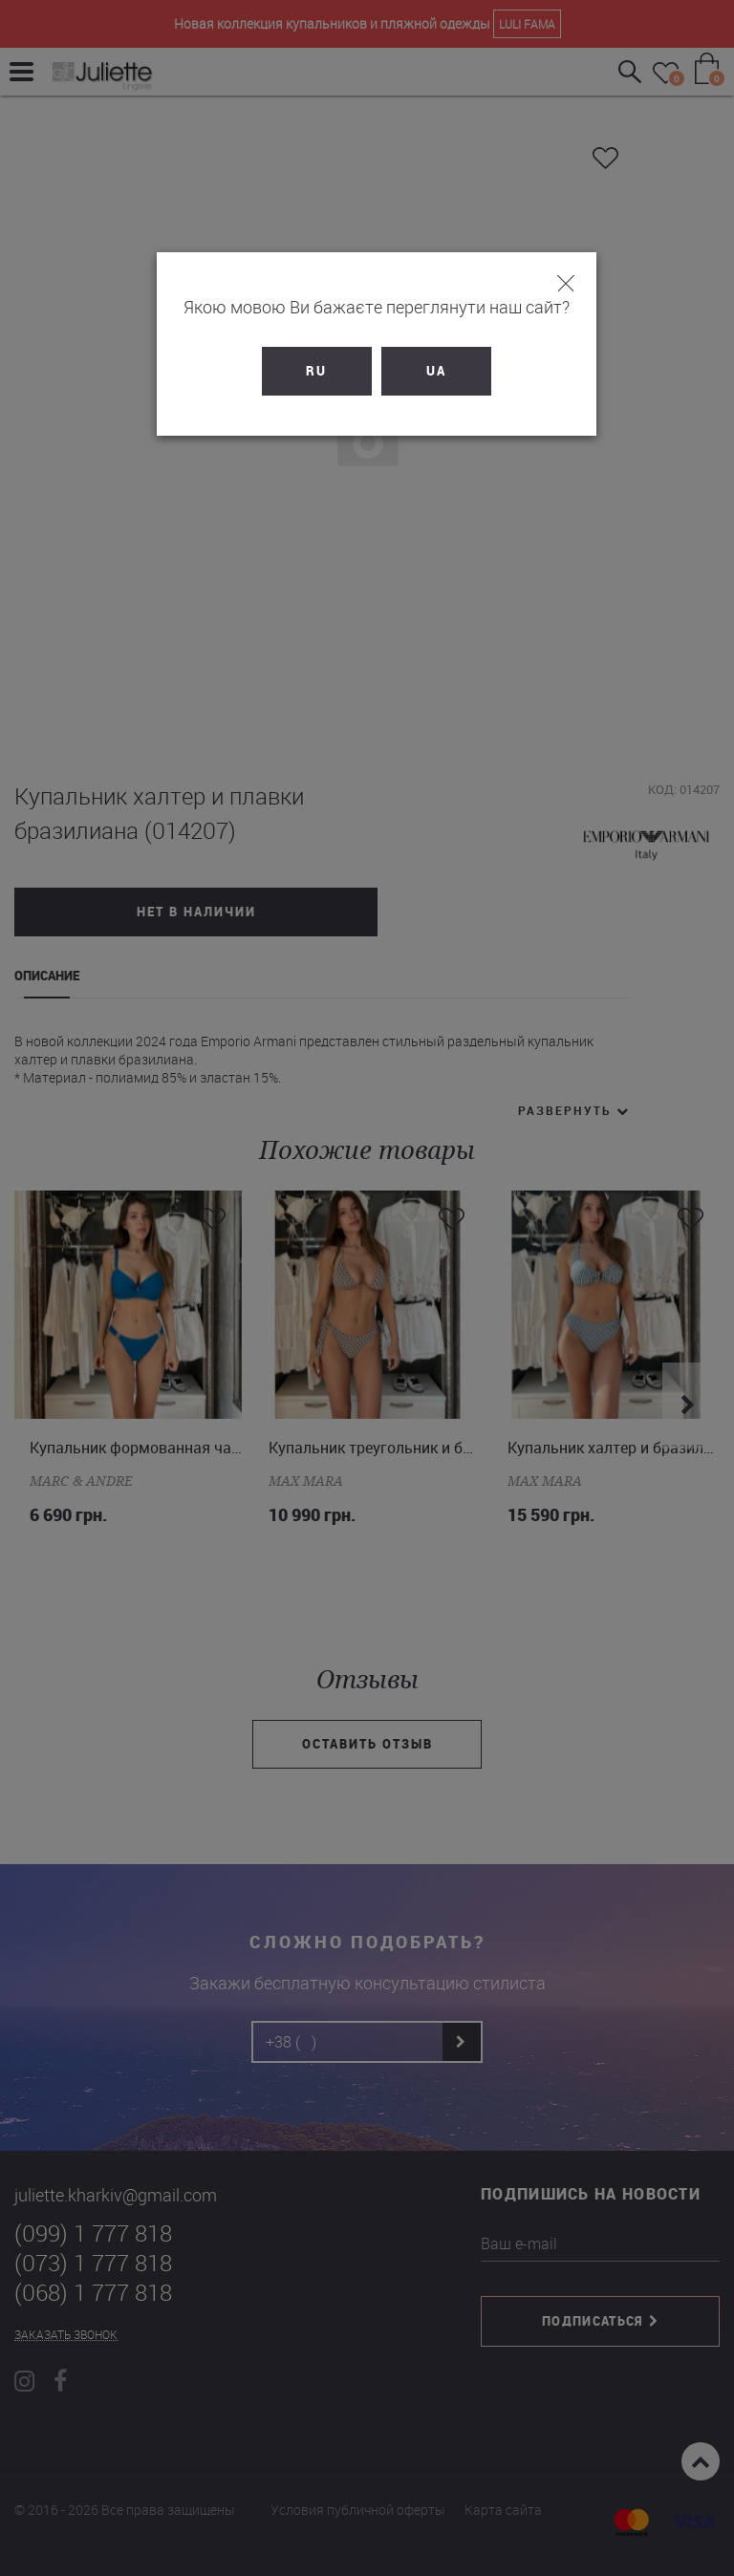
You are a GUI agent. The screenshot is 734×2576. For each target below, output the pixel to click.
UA (427, 370)
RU (307, 370)
